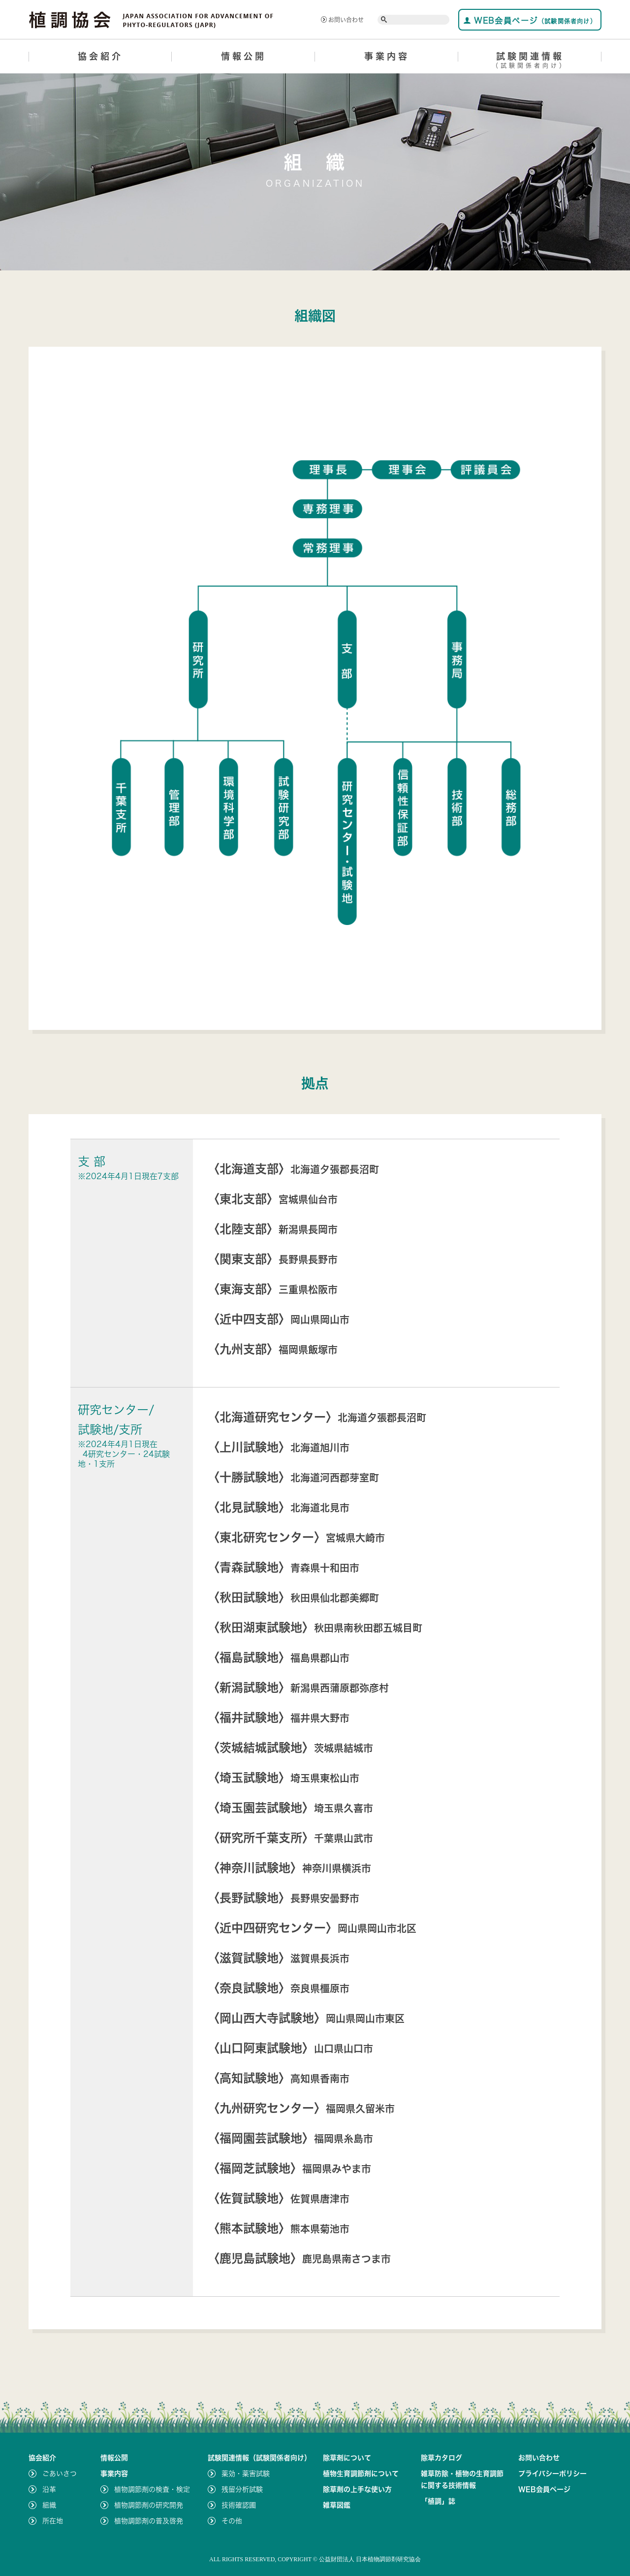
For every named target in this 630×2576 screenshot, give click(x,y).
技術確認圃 (238, 2505)
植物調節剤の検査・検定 (152, 2489)
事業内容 (387, 56)
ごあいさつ (59, 2473)
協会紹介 (100, 56)
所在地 (52, 2520)
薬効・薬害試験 (245, 2473)
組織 (49, 2505)
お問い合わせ (342, 20)
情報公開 (243, 56)
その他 (231, 2520)
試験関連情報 (529, 62)
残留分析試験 (242, 2489)
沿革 (49, 2489)
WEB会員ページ (530, 20)
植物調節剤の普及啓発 (148, 2520)
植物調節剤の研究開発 (148, 2505)
